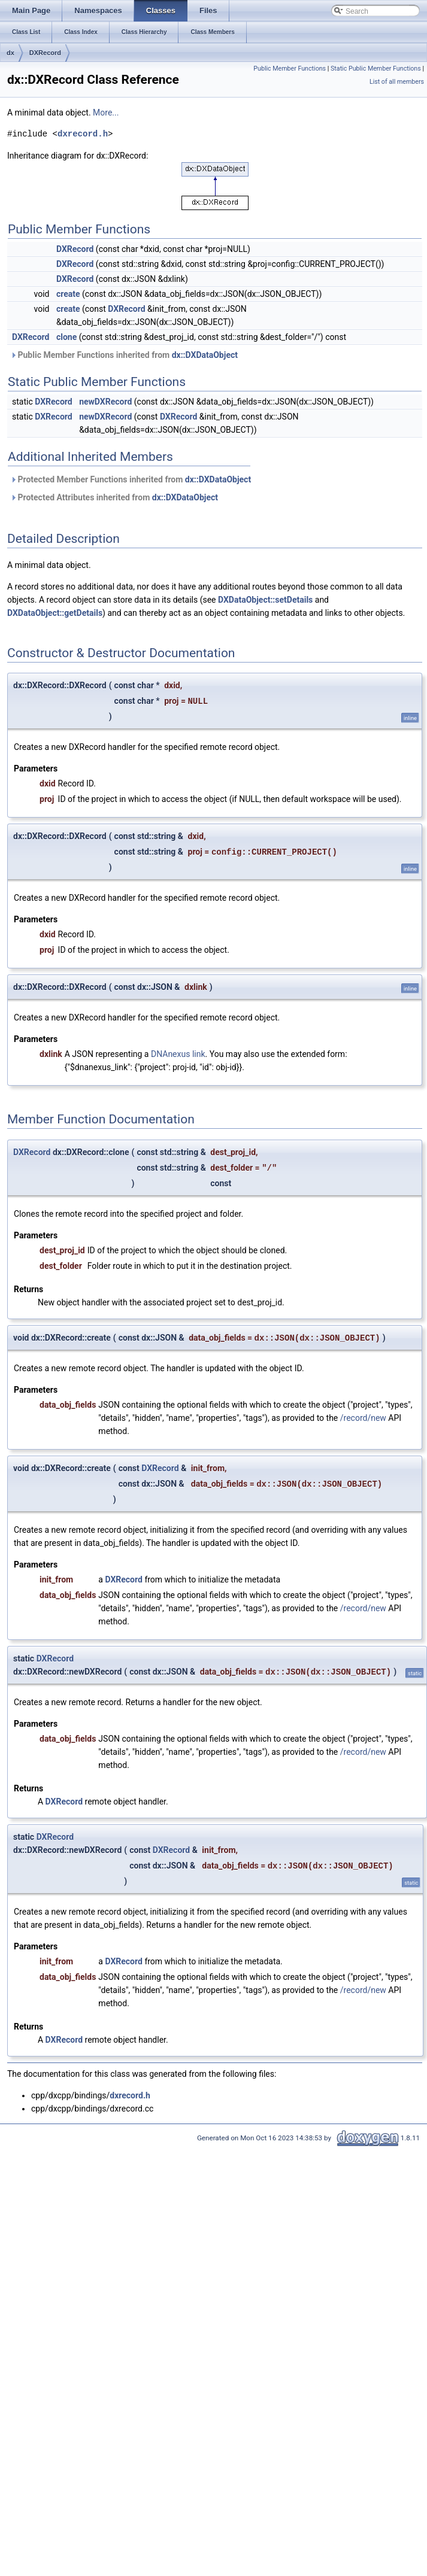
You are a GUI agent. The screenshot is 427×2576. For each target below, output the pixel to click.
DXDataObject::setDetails (265, 599)
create (68, 294)
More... (106, 112)
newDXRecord (105, 401)
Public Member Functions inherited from (124, 355)
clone (66, 337)
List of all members (397, 82)
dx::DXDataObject (205, 355)
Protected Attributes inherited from (114, 497)
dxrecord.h (82, 133)
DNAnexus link (178, 1054)
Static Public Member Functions (376, 68)
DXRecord (45, 52)
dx (10, 52)
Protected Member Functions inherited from (130, 479)
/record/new (363, 1418)
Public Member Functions (289, 68)
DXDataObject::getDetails (54, 613)
